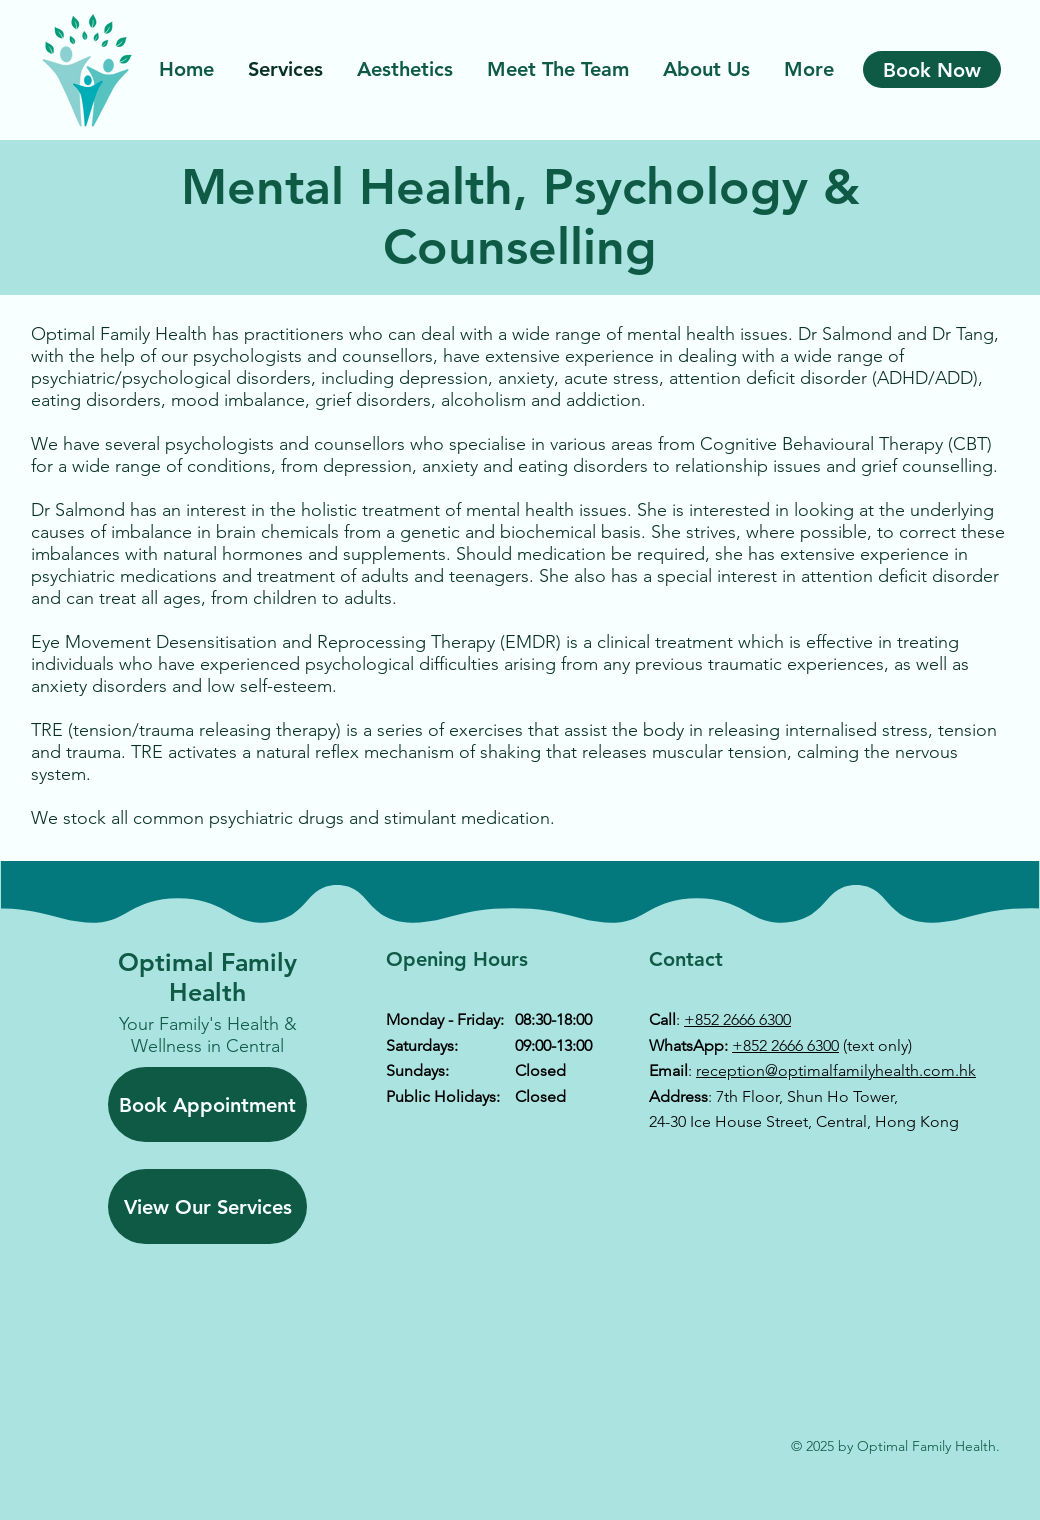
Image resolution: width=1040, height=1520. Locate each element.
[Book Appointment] (207, 1104)
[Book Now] (932, 69)
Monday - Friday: (445, 1019)
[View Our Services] (207, 1206)
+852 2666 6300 (737, 1019)
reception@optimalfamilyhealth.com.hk (836, 1070)
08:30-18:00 (553, 1019)
